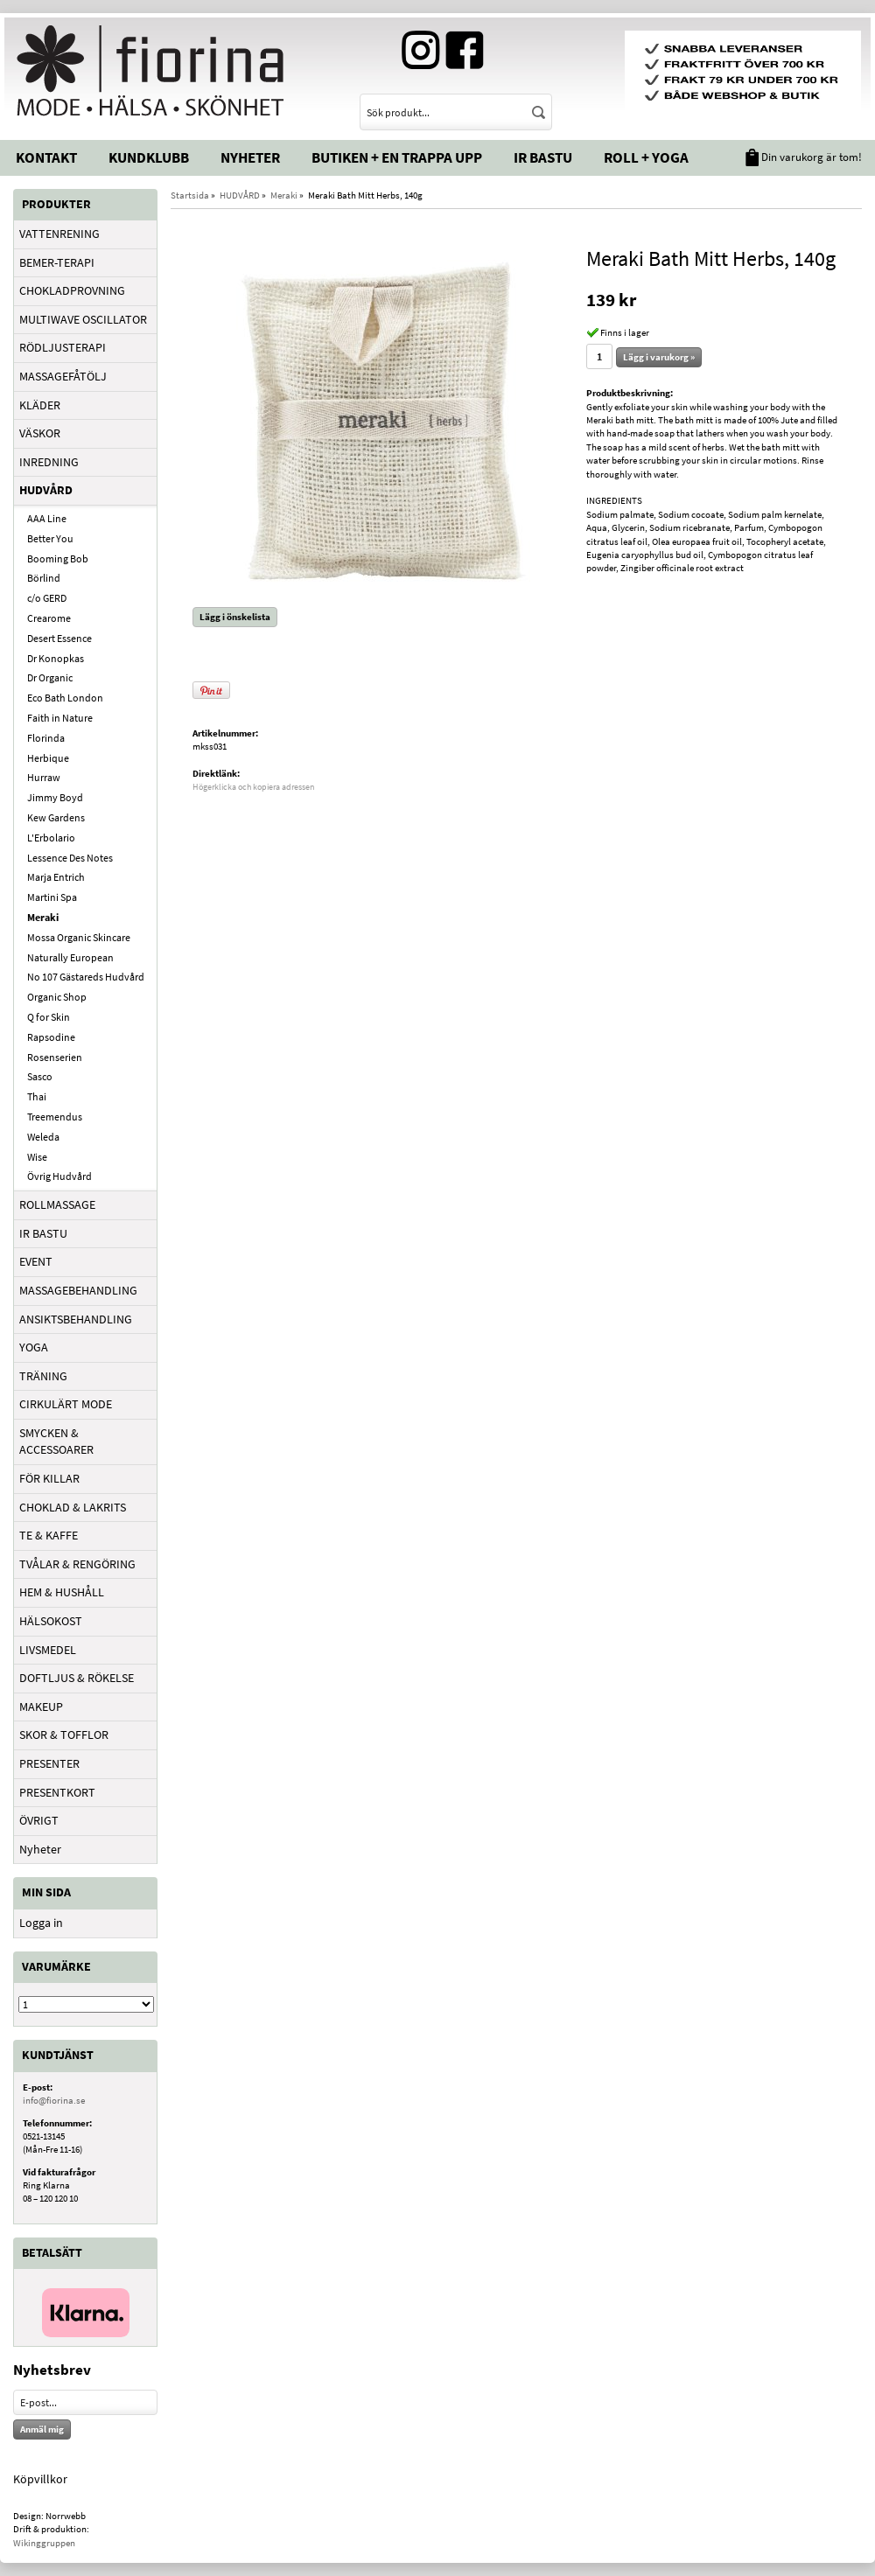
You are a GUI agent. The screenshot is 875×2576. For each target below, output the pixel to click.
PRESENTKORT (57, 1792)
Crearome (49, 618)
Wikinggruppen (44, 2543)
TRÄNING (43, 1376)
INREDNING (49, 462)
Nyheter (250, 157)
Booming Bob (57, 558)
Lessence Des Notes (70, 857)
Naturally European (70, 957)
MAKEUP (41, 1706)
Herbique (48, 757)
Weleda (43, 1136)
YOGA (33, 1347)
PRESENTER (49, 1763)
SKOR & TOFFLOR (63, 1734)
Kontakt (46, 157)
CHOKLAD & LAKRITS (72, 1507)
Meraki (43, 917)
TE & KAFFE (48, 1535)
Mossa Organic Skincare (78, 937)
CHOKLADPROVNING (72, 290)
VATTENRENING (59, 233)
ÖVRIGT (39, 1820)
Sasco (39, 1076)
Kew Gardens (56, 817)
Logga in (41, 1922)
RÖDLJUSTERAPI (62, 347)
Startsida (190, 195)
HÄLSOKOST (50, 1621)
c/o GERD (46, 597)
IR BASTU (43, 1233)
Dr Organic (50, 677)
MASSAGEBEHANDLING (78, 1290)
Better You (50, 538)
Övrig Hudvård (59, 1176)
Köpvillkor (40, 2479)
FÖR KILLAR (49, 1478)
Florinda (46, 737)
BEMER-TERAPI (56, 262)
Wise (37, 1156)
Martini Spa (52, 897)
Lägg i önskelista (235, 617)
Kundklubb (148, 157)
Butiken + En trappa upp (397, 157)
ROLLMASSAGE (57, 1204)
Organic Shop (57, 996)
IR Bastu (543, 157)
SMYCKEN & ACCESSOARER (56, 1441)
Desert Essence (59, 638)
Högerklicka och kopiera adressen (253, 786)
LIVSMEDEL (47, 1650)
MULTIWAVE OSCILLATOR (83, 319)
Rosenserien (54, 1057)
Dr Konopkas (55, 658)
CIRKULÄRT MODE (65, 1404)
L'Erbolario (51, 837)
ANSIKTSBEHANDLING (75, 1319)
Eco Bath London (65, 697)
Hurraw (43, 777)
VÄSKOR (39, 433)
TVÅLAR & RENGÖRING (77, 1564)
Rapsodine (51, 1037)
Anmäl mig (42, 2429)
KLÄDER (39, 405)
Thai (36, 1096)
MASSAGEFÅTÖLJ (63, 376)
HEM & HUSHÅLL (61, 1592)
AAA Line (46, 518)
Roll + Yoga (646, 157)
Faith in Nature (60, 717)
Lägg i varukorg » (659, 357)
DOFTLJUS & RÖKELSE (76, 1678)
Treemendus (54, 1116)
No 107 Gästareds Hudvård (85, 976)
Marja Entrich (56, 876)
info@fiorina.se (54, 2100)
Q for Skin (48, 1016)
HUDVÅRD (46, 490)
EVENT (35, 1261)
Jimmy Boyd (55, 797)
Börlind (43, 577)
